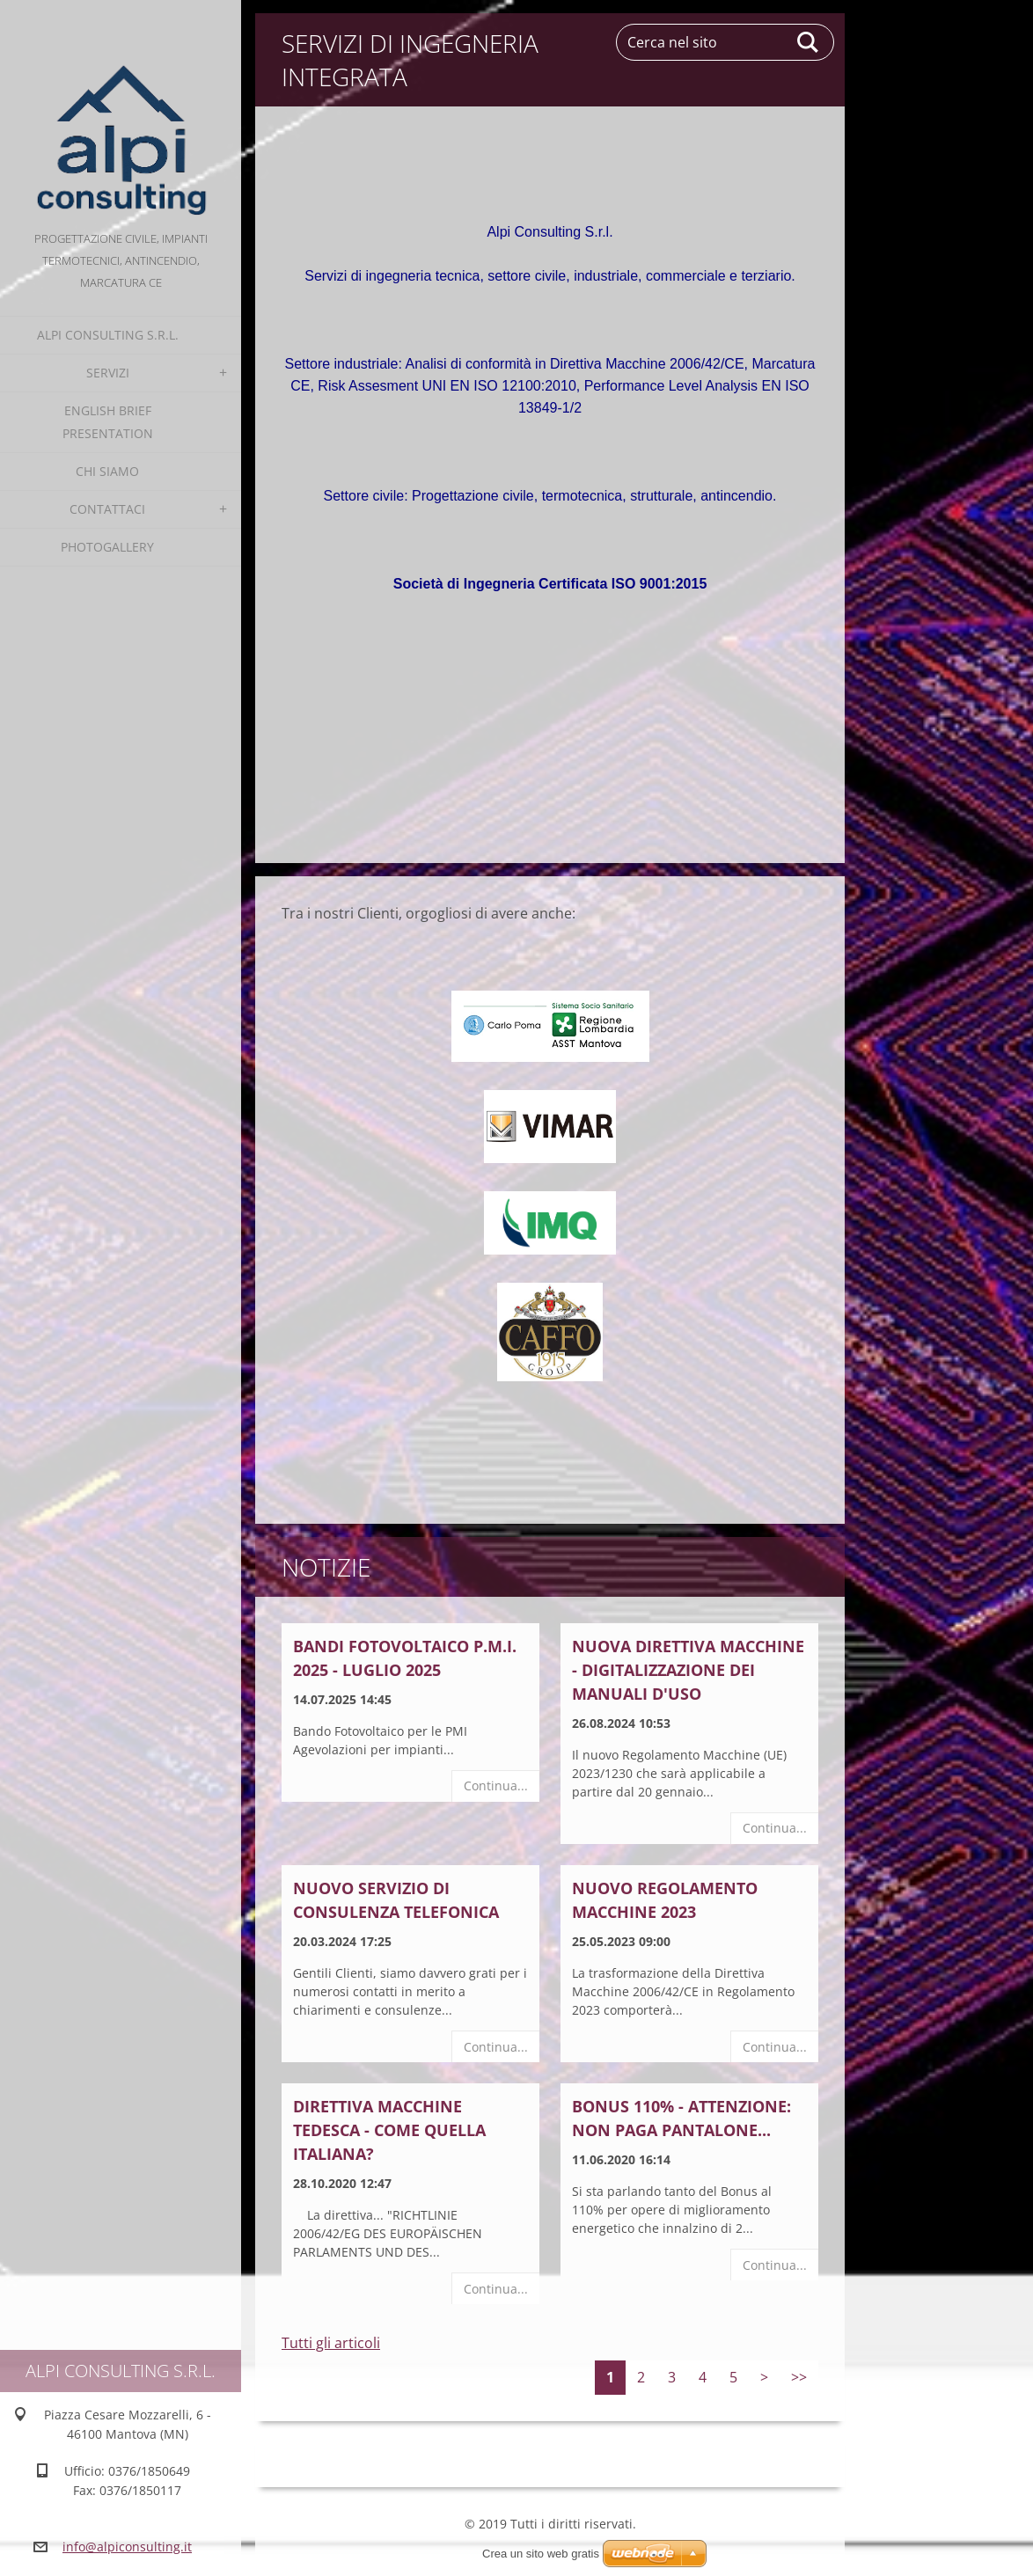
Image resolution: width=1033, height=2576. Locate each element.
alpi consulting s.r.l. (108, 334)
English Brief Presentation (107, 422)
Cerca (808, 42)
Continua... (496, 1785)
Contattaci (107, 509)
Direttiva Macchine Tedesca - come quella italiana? (389, 2130)
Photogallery (107, 546)
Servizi (107, 372)
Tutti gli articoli (331, 2343)
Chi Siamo (107, 471)
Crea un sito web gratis (540, 2553)
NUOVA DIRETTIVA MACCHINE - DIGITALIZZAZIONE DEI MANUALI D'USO (688, 1670)
